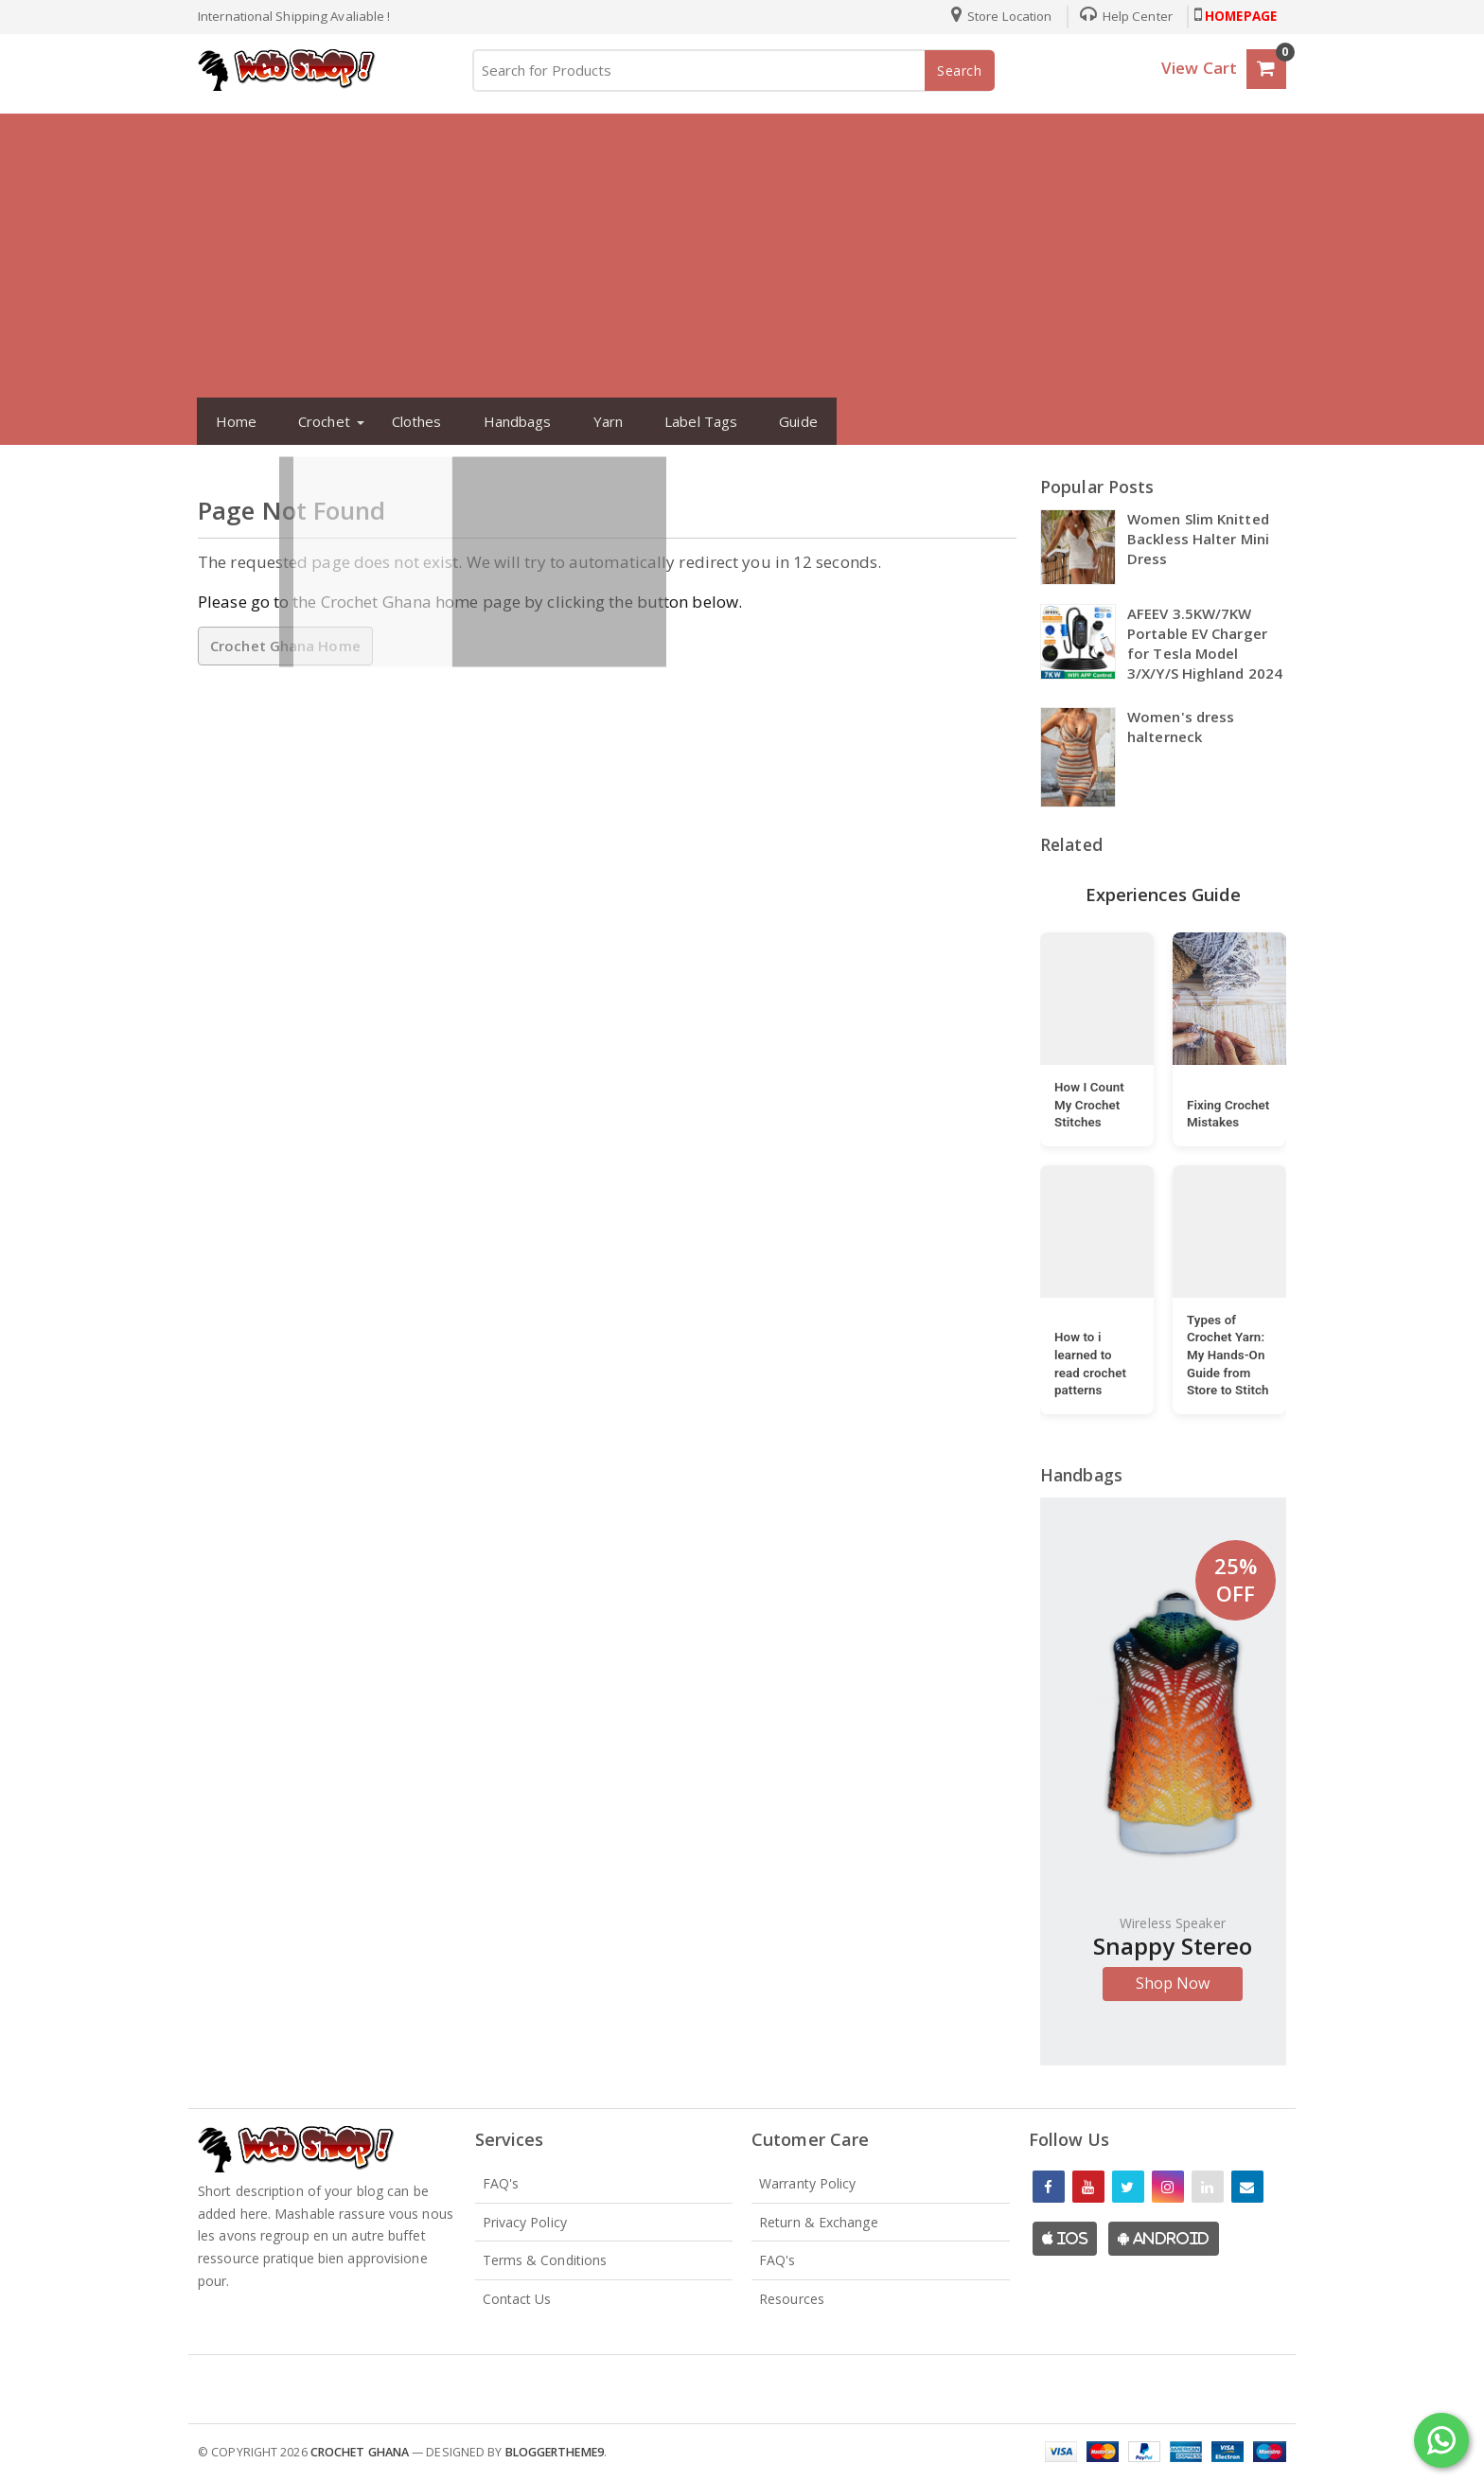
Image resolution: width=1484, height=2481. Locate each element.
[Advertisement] (742, 255)
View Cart (1199, 68)
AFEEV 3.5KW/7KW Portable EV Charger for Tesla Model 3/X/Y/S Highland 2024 (1204, 643)
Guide (790, 421)
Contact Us (517, 2299)
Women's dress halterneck (1180, 726)
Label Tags (693, 421)
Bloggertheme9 (554, 2452)
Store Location (994, 16)
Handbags (509, 421)
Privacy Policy (525, 2222)
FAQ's (501, 2183)
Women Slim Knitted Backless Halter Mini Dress (1198, 538)
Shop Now (1173, 1983)
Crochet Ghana (359, 2452)
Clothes (408, 421)
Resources (791, 2299)
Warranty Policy (808, 2183)
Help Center (1118, 16)
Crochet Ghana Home (285, 645)
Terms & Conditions (545, 2260)
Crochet (317, 421)
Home (227, 421)
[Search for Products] (732, 70)
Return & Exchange (818, 2222)
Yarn (599, 421)
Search (959, 71)
